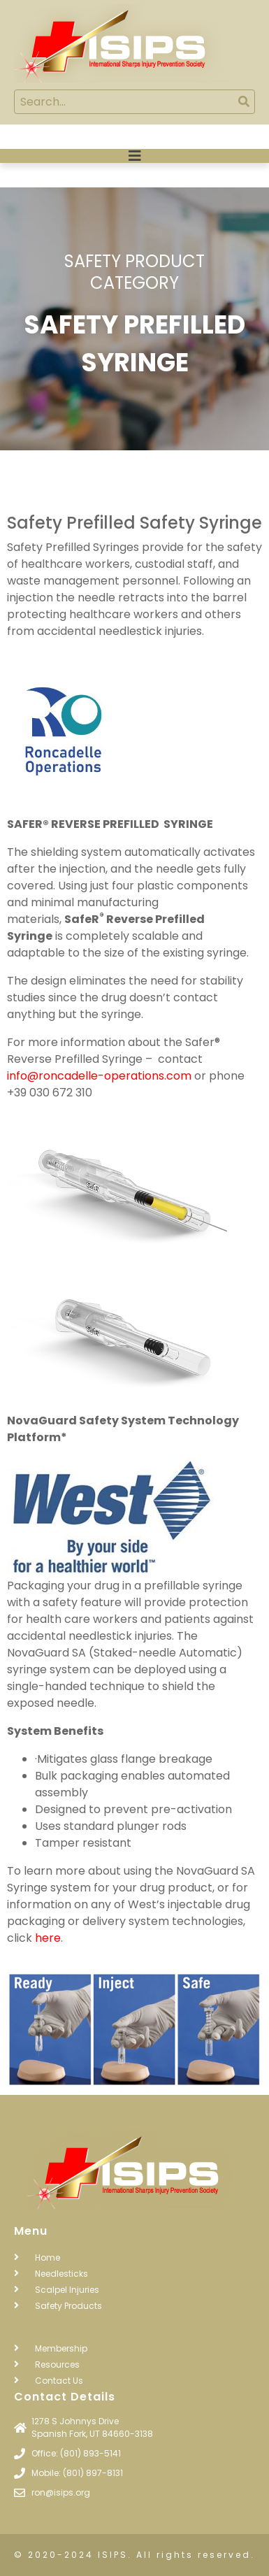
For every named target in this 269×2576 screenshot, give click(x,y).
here (48, 1938)
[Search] (243, 101)
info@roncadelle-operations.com (99, 1076)
